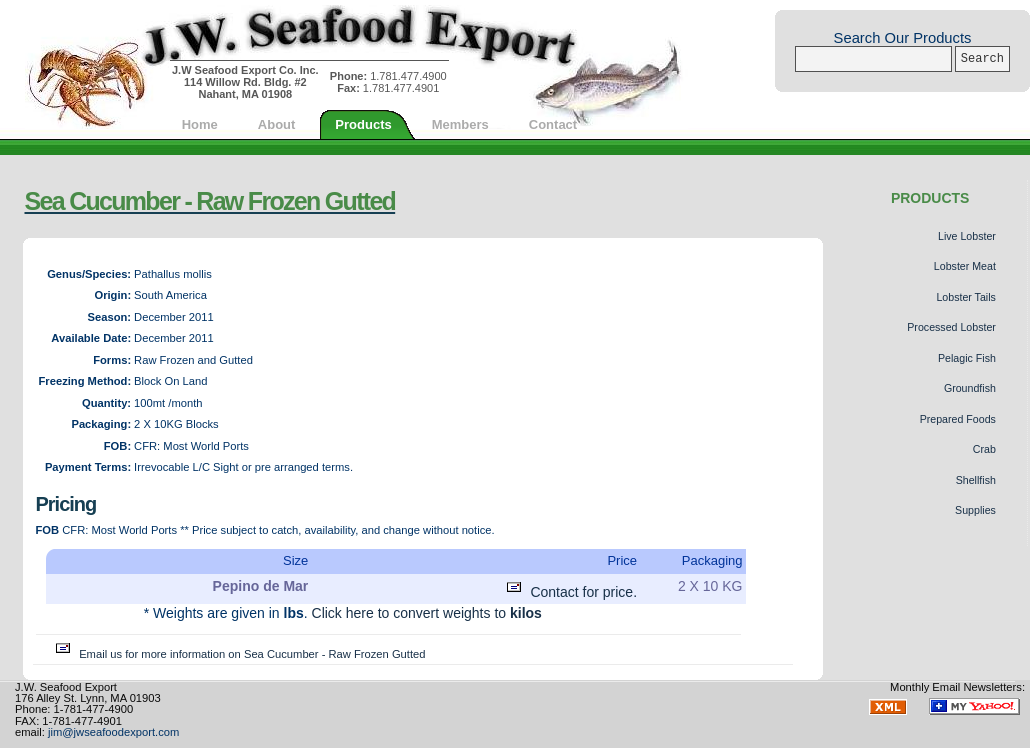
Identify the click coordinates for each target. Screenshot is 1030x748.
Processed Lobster (951, 327)
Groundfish (970, 388)
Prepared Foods (958, 419)
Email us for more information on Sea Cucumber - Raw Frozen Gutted (238, 654)
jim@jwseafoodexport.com (113, 732)
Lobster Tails (965, 297)
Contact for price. (569, 592)
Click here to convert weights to (427, 613)
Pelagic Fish (967, 358)
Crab (984, 449)
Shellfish (976, 480)
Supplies (975, 510)
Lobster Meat (965, 266)
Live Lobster (967, 236)
